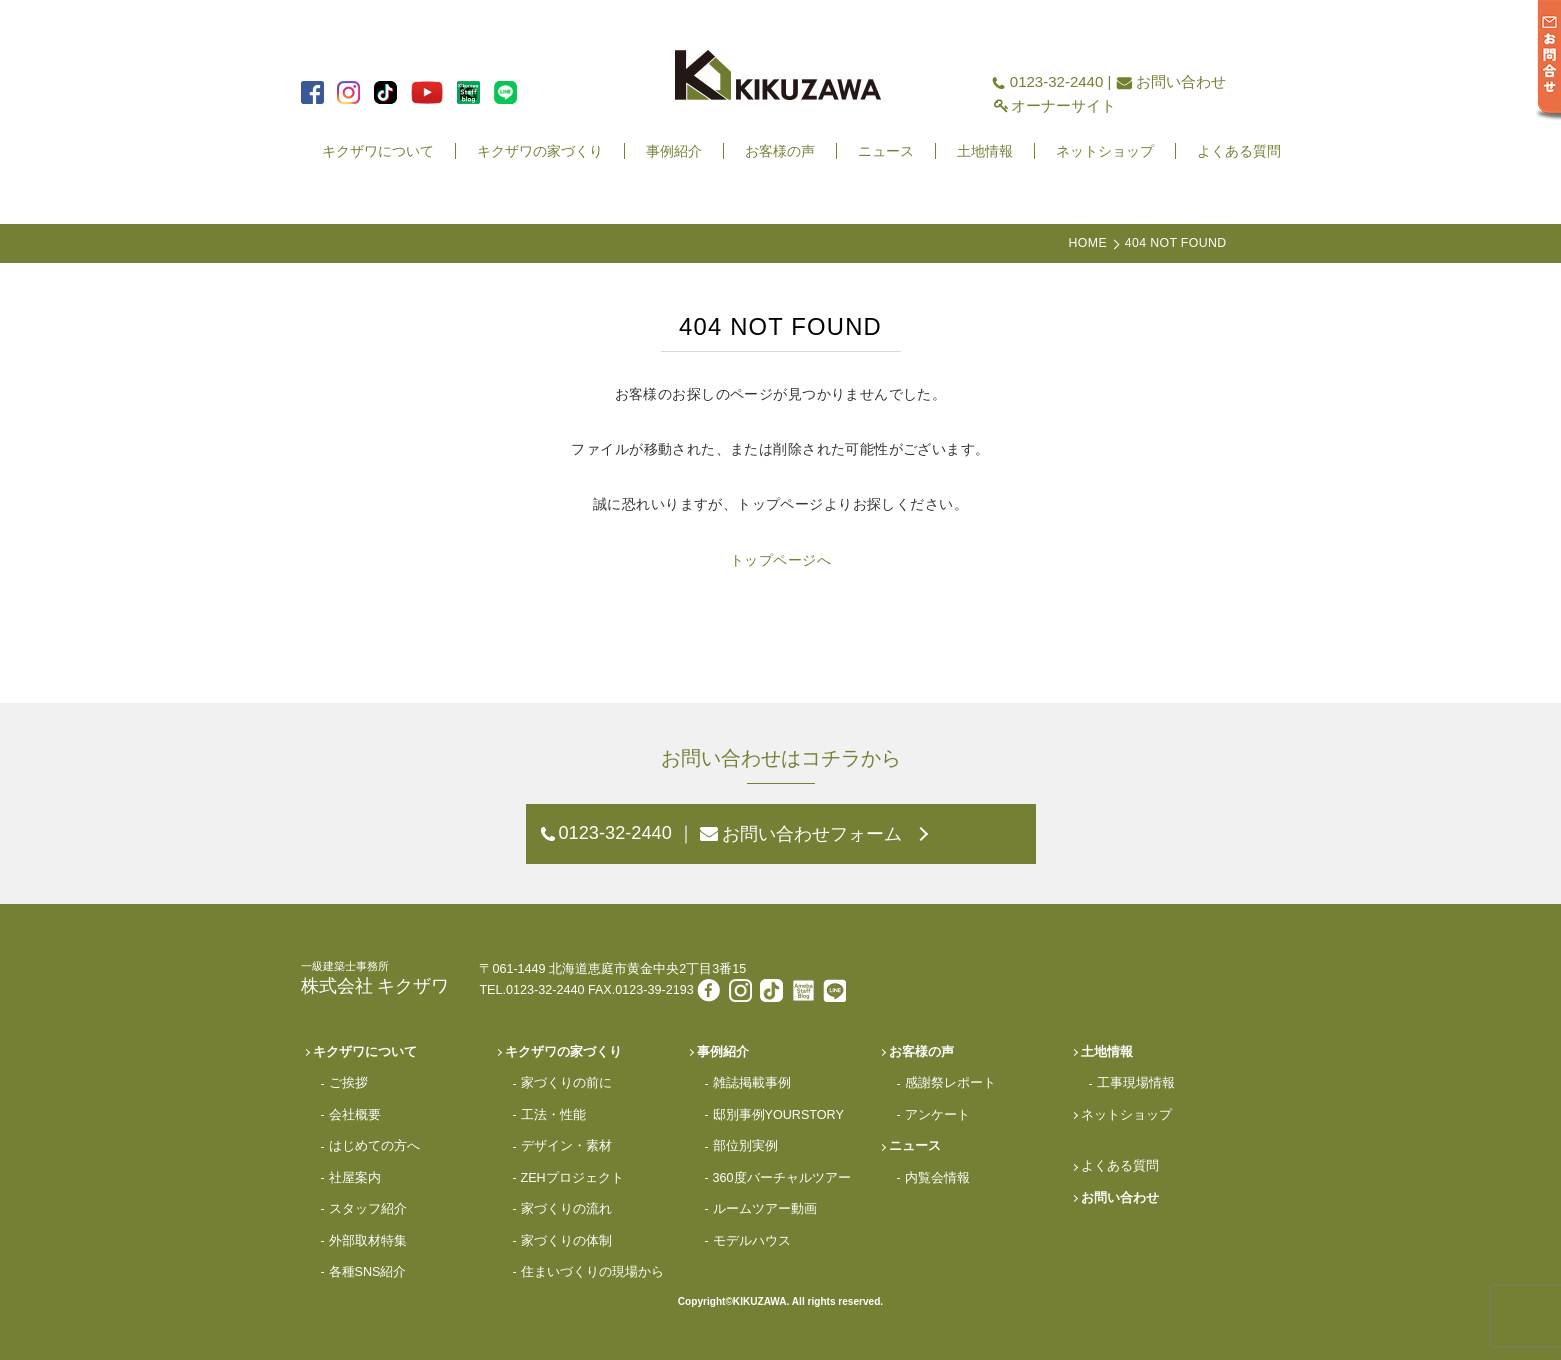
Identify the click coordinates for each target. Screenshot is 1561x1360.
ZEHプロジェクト (572, 1178)
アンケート (937, 1115)
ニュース (886, 151)
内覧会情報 (937, 1178)
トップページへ (780, 560)
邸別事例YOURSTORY (778, 1115)
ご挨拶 (348, 1083)
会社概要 (355, 1115)
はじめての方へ (374, 1146)
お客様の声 (780, 151)
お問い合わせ (1181, 81)
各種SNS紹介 (368, 1272)
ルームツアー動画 (765, 1209)
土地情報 (985, 151)
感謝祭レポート (950, 1083)
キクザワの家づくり (540, 151)
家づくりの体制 (566, 1241)
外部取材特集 (368, 1241)
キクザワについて (378, 151)
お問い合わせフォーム (812, 834)
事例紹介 (674, 151)
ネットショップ (1105, 151)
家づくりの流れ (566, 1209)
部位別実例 (745, 1146)
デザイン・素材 (566, 1146)
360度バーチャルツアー (782, 1178)
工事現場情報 (1136, 1083)
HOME (1088, 243)
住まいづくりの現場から (592, 1272)
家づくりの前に (566, 1083)
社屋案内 (355, 1178)
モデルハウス (752, 1241)
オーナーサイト (1063, 105)
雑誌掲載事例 (752, 1083)
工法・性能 (553, 1115)
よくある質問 (1239, 151)
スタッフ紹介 (368, 1209)
